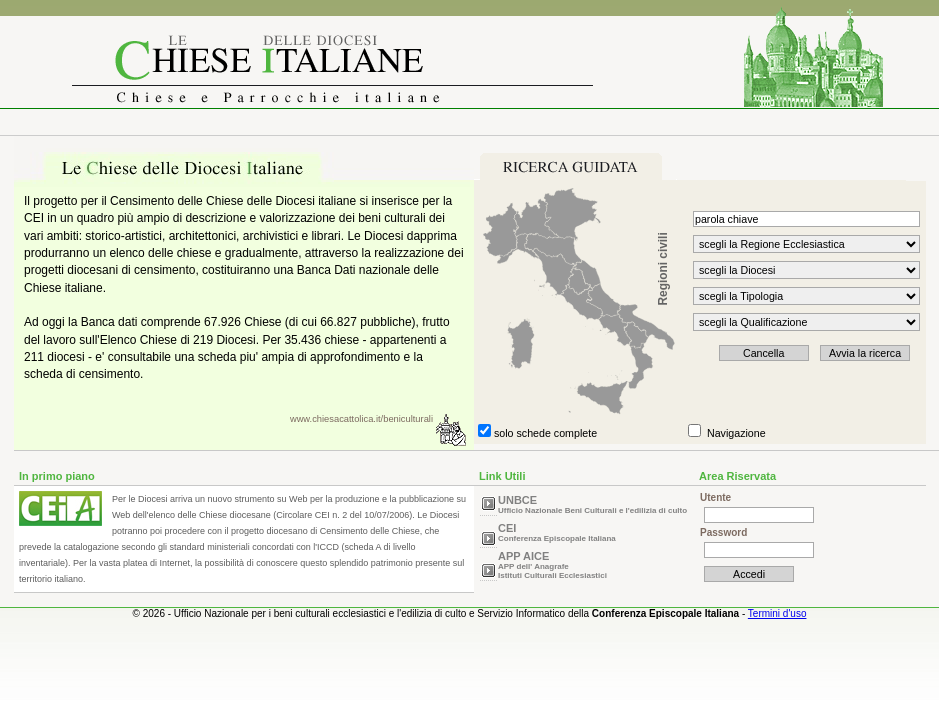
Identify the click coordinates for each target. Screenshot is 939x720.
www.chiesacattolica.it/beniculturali (361, 419)
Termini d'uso (777, 613)
